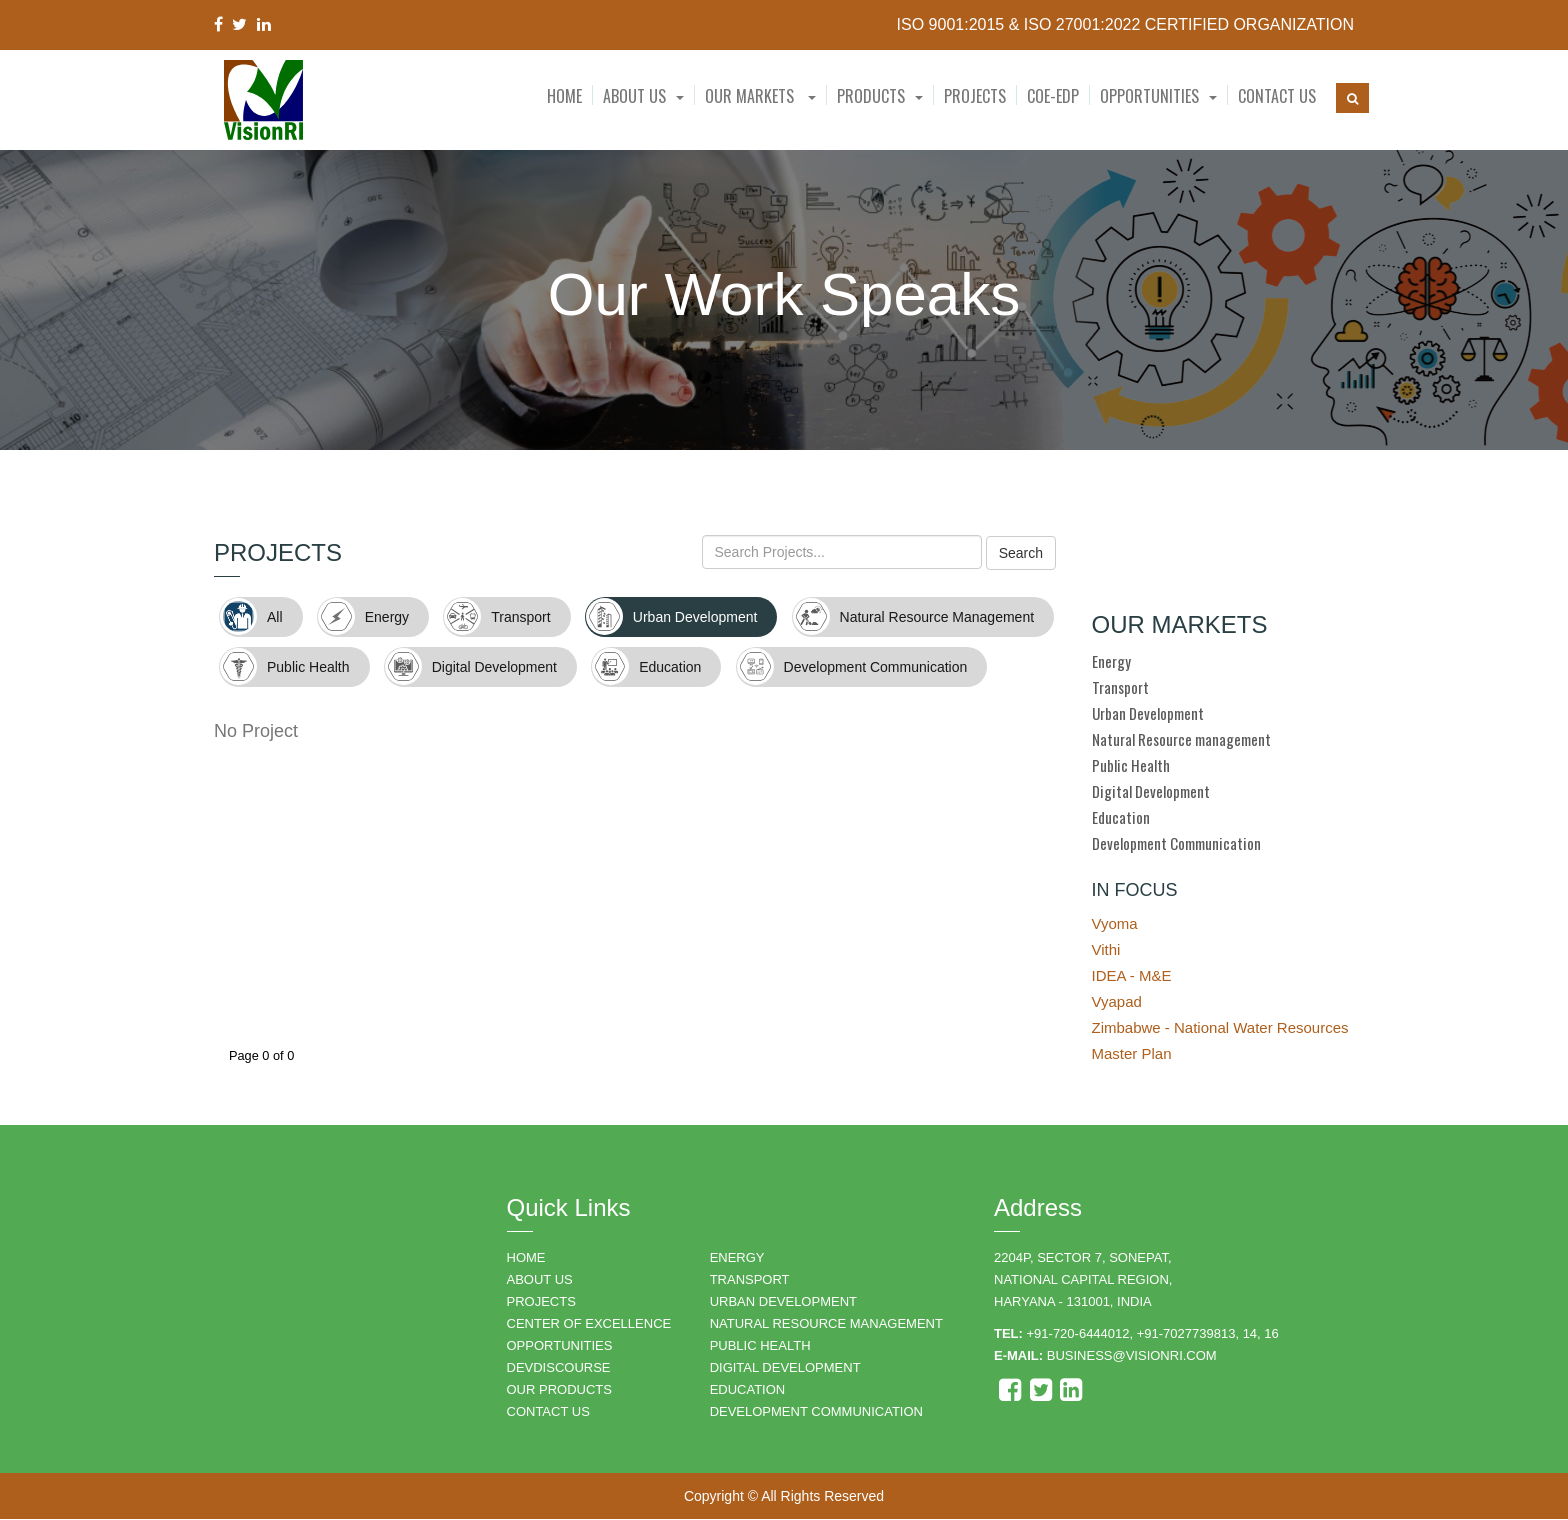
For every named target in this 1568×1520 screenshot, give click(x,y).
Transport (1120, 688)
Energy (1111, 662)
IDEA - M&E (1132, 976)
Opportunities (1149, 96)
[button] (643, 96)
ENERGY (737, 1258)
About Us (634, 96)
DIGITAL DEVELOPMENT (785, 1368)
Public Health (1131, 766)
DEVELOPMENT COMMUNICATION (816, 1412)
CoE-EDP (1053, 96)
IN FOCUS (1135, 891)
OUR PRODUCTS (559, 1390)
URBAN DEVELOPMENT (783, 1302)
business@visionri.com (1132, 1356)
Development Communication (1176, 844)
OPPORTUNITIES (560, 1346)
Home (564, 96)
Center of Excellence (589, 1324)
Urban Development (1148, 714)
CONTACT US (548, 1412)
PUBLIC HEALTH (760, 1346)
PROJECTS (541, 1302)
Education (1121, 818)
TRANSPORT (750, 1280)
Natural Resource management (1181, 740)
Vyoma (1115, 924)
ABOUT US (540, 1280)
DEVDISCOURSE (559, 1368)
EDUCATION (748, 1390)
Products (871, 96)
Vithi (1106, 950)
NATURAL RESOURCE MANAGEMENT (826, 1324)
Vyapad (1117, 1002)
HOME (526, 1258)
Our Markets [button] (760, 96)
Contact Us (1277, 96)
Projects (975, 96)
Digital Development (1151, 792)
